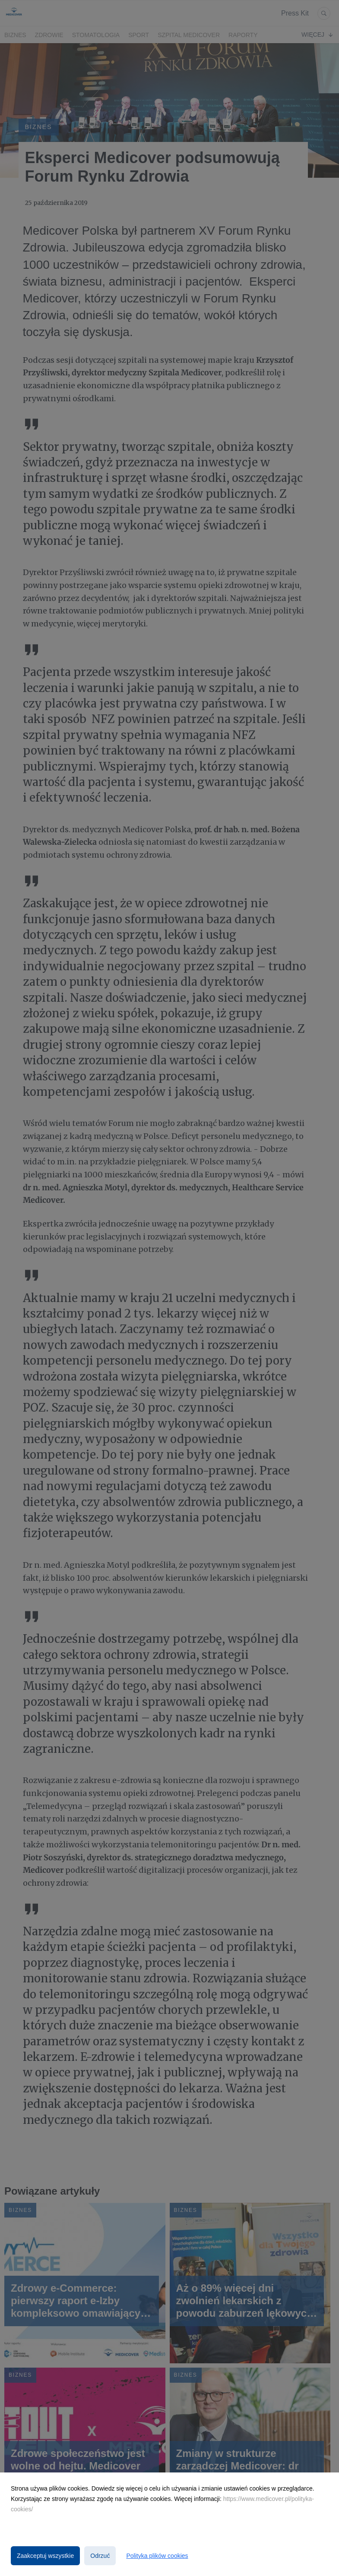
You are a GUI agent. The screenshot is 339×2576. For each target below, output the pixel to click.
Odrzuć (100, 2555)
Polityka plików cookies (157, 2555)
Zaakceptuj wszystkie (45, 2555)
